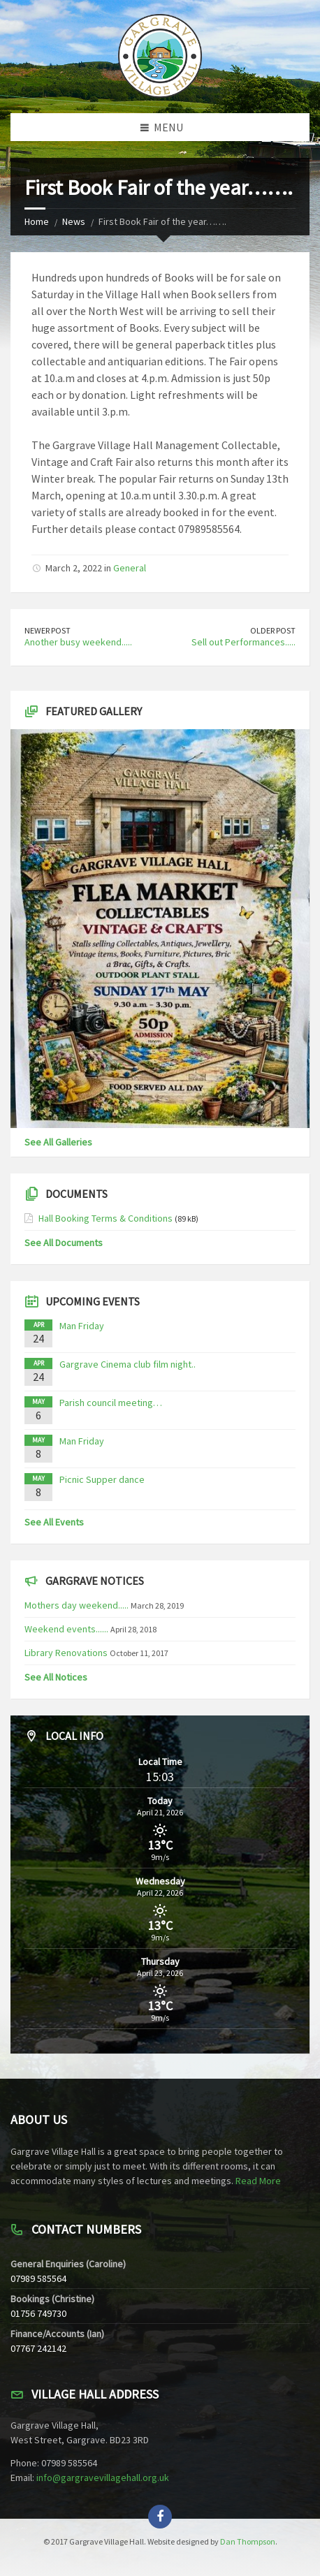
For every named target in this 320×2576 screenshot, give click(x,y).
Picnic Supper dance (102, 1479)
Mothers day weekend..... (76, 1605)
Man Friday (81, 1325)
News (73, 221)
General (129, 568)
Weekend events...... (66, 1629)
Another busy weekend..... (78, 642)
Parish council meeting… (110, 1402)
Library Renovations (66, 1652)
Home (36, 221)
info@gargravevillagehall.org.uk (102, 2477)
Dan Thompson (247, 2541)
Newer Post (47, 630)
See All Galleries (58, 1142)
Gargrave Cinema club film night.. (127, 1364)
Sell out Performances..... (243, 642)
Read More (258, 2180)
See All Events (54, 1522)
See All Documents (63, 1242)
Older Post (273, 630)
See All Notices (55, 1677)
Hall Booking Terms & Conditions (105, 1218)
